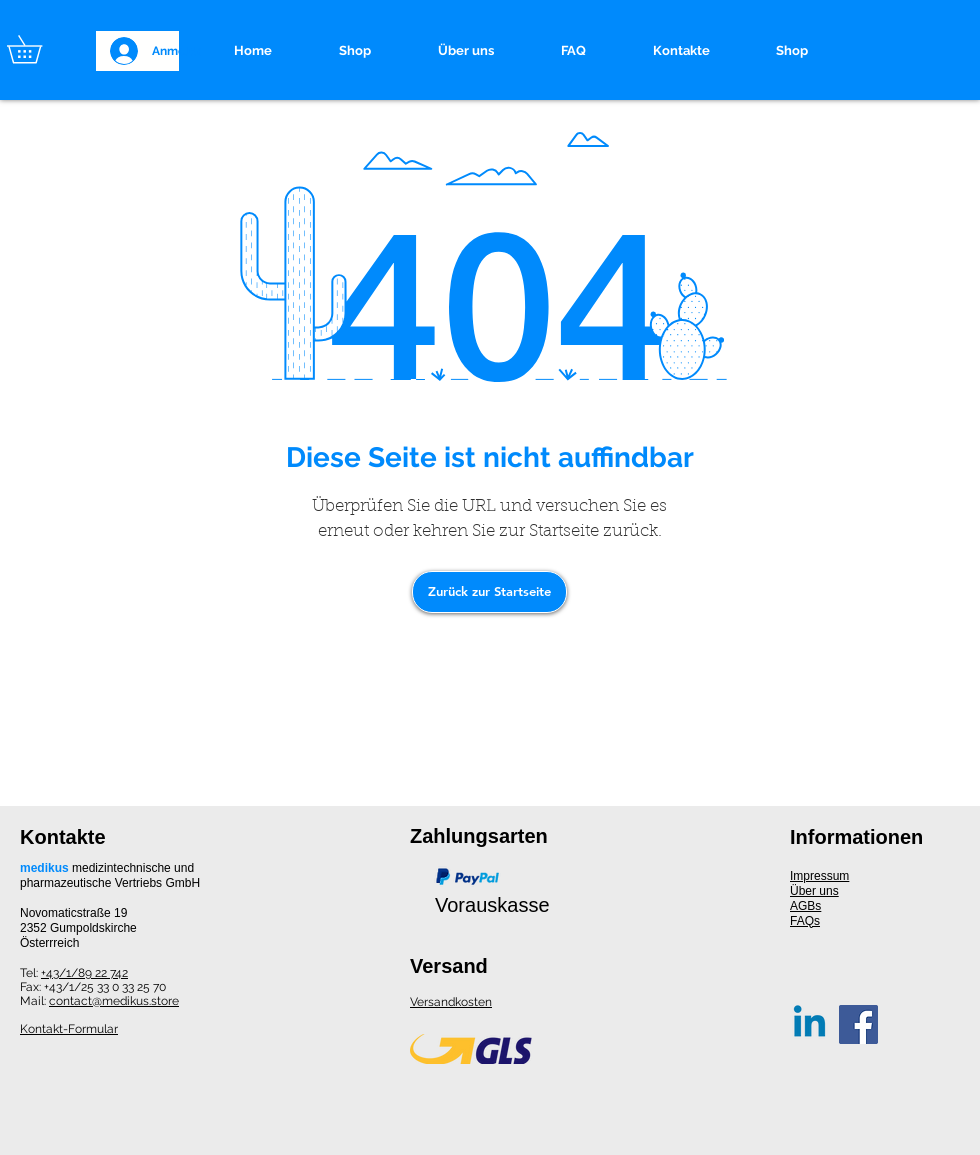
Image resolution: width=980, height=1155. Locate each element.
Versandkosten (451, 1002)
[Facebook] (858, 1024)
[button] (38, 49)
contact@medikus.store (114, 1001)
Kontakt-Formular (69, 1029)
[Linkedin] (809, 1024)
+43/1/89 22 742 (84, 973)
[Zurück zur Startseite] (489, 592)
